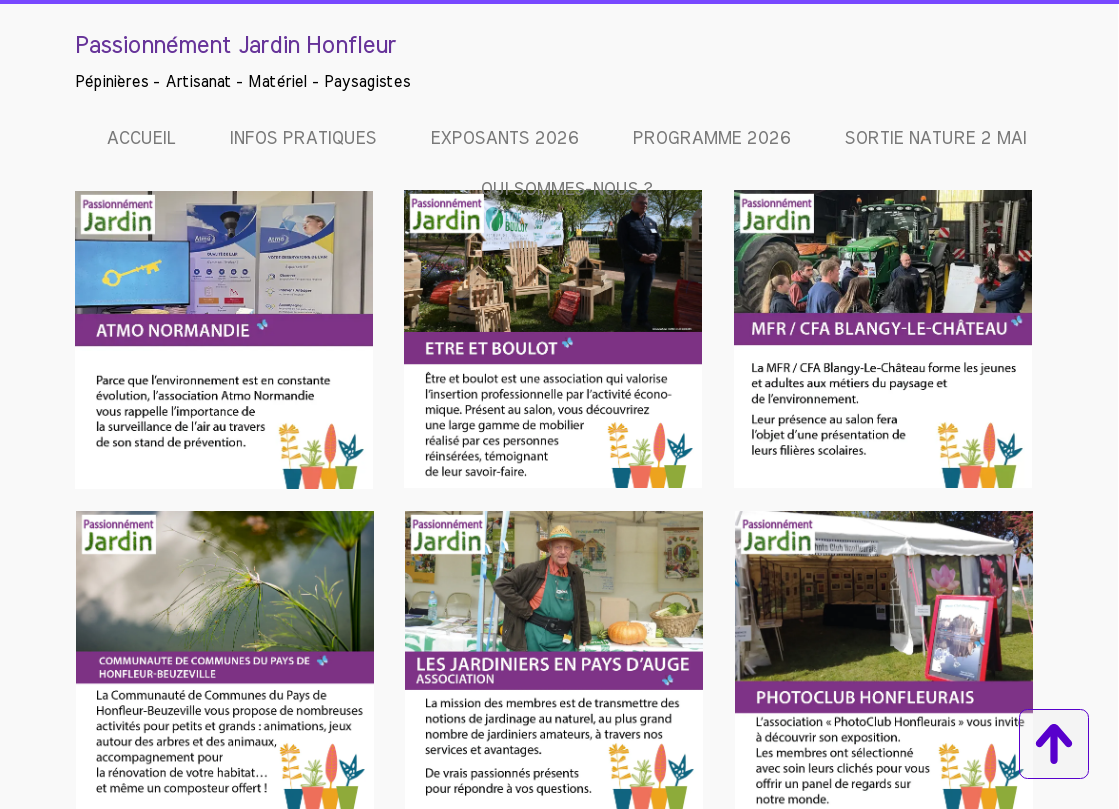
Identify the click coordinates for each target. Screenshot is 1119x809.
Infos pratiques (302, 139)
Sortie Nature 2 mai (935, 139)
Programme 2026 (711, 139)
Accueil (140, 139)
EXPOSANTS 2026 (504, 139)
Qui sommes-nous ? (566, 190)
